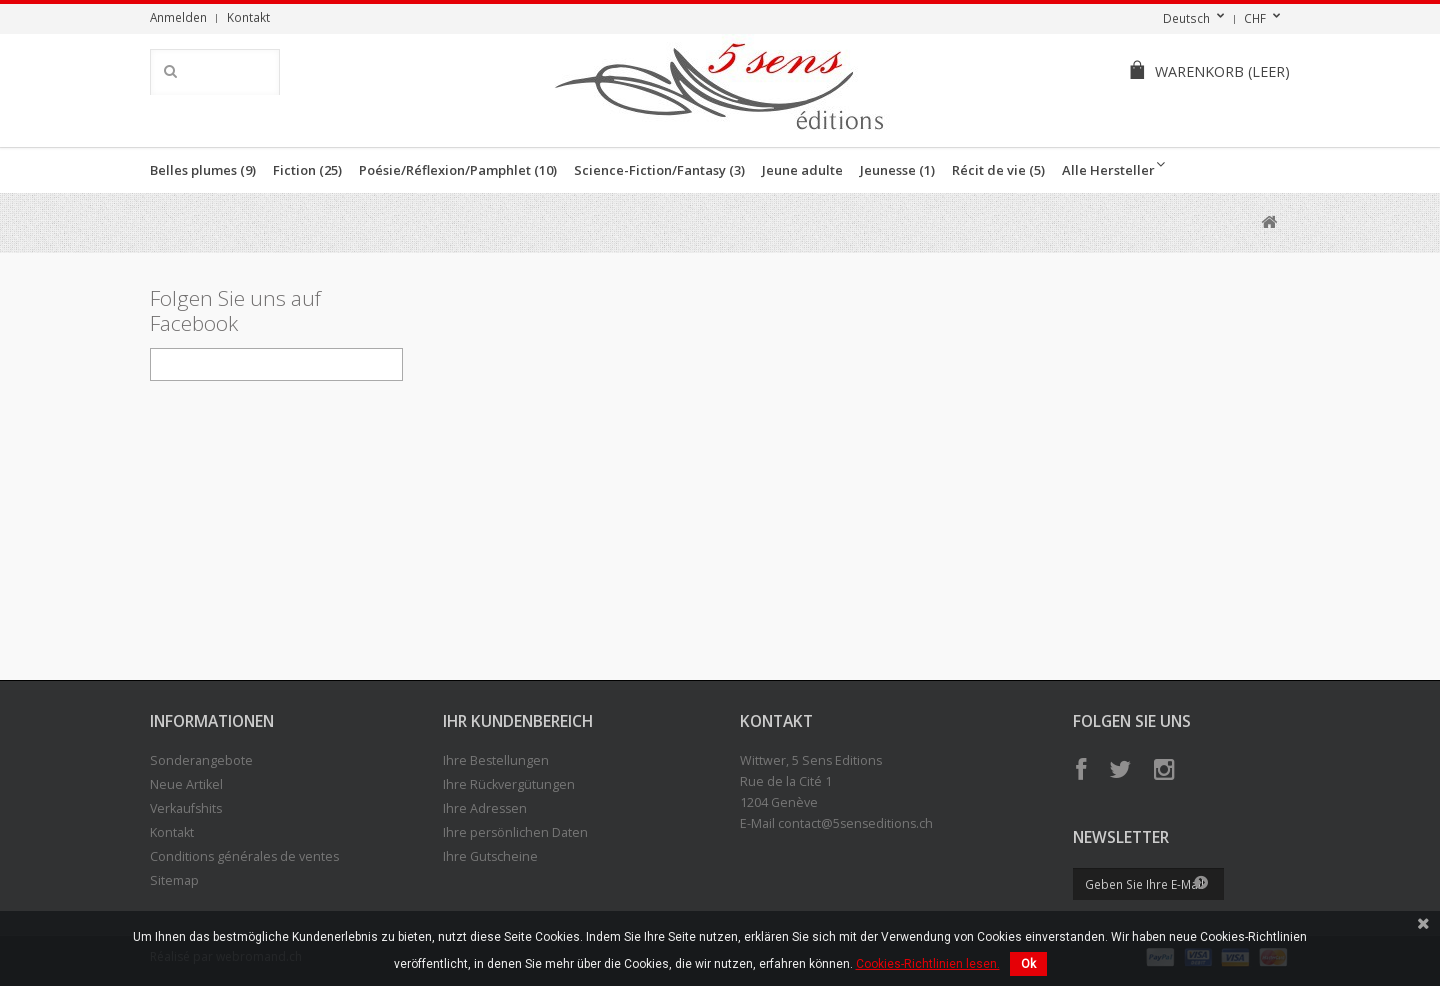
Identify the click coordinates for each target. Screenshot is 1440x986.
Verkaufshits (186, 808)
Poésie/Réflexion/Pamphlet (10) (458, 170)
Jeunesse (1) (897, 170)
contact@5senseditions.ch (855, 823)
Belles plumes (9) (203, 170)
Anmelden (178, 17)
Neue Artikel (186, 784)
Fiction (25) (307, 170)
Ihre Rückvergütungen (509, 784)
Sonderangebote (201, 760)
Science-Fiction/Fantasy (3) (659, 170)
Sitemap (174, 880)
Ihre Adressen (485, 808)
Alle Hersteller (1108, 170)
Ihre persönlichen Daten (515, 832)
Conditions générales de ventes (244, 856)
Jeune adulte (802, 170)
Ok (1028, 964)
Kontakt (248, 17)
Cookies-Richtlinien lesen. (928, 964)
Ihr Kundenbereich (518, 721)
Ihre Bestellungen (496, 760)
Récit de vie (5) (998, 170)
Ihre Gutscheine (490, 856)
